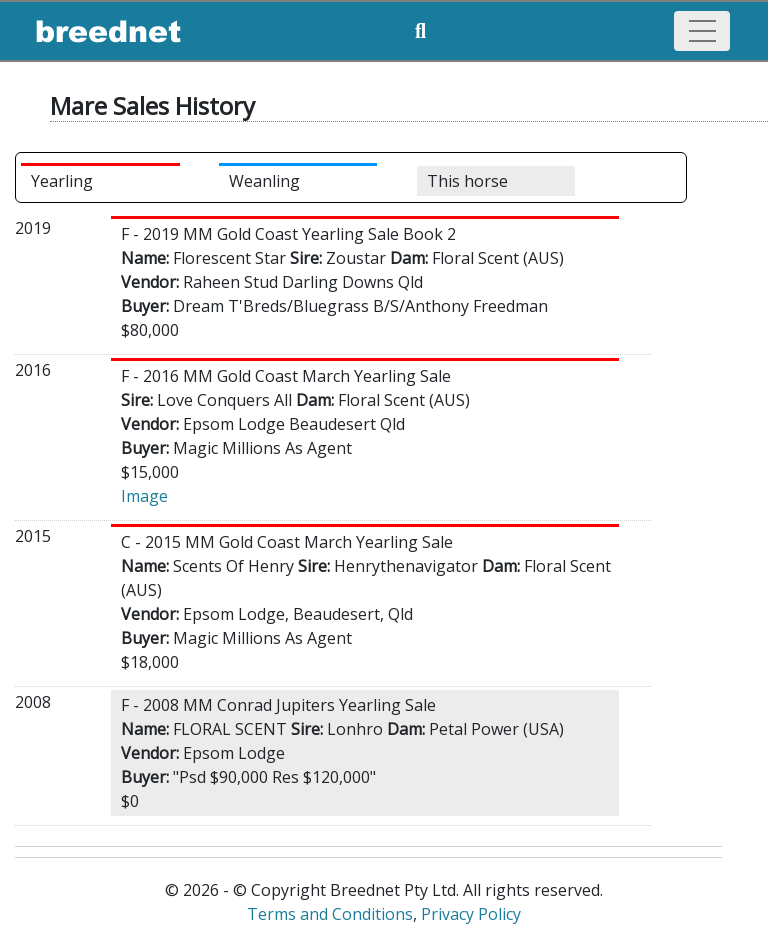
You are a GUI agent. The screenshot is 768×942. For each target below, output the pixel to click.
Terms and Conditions (330, 914)
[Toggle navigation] (702, 31)
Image (144, 496)
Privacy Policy (471, 914)
